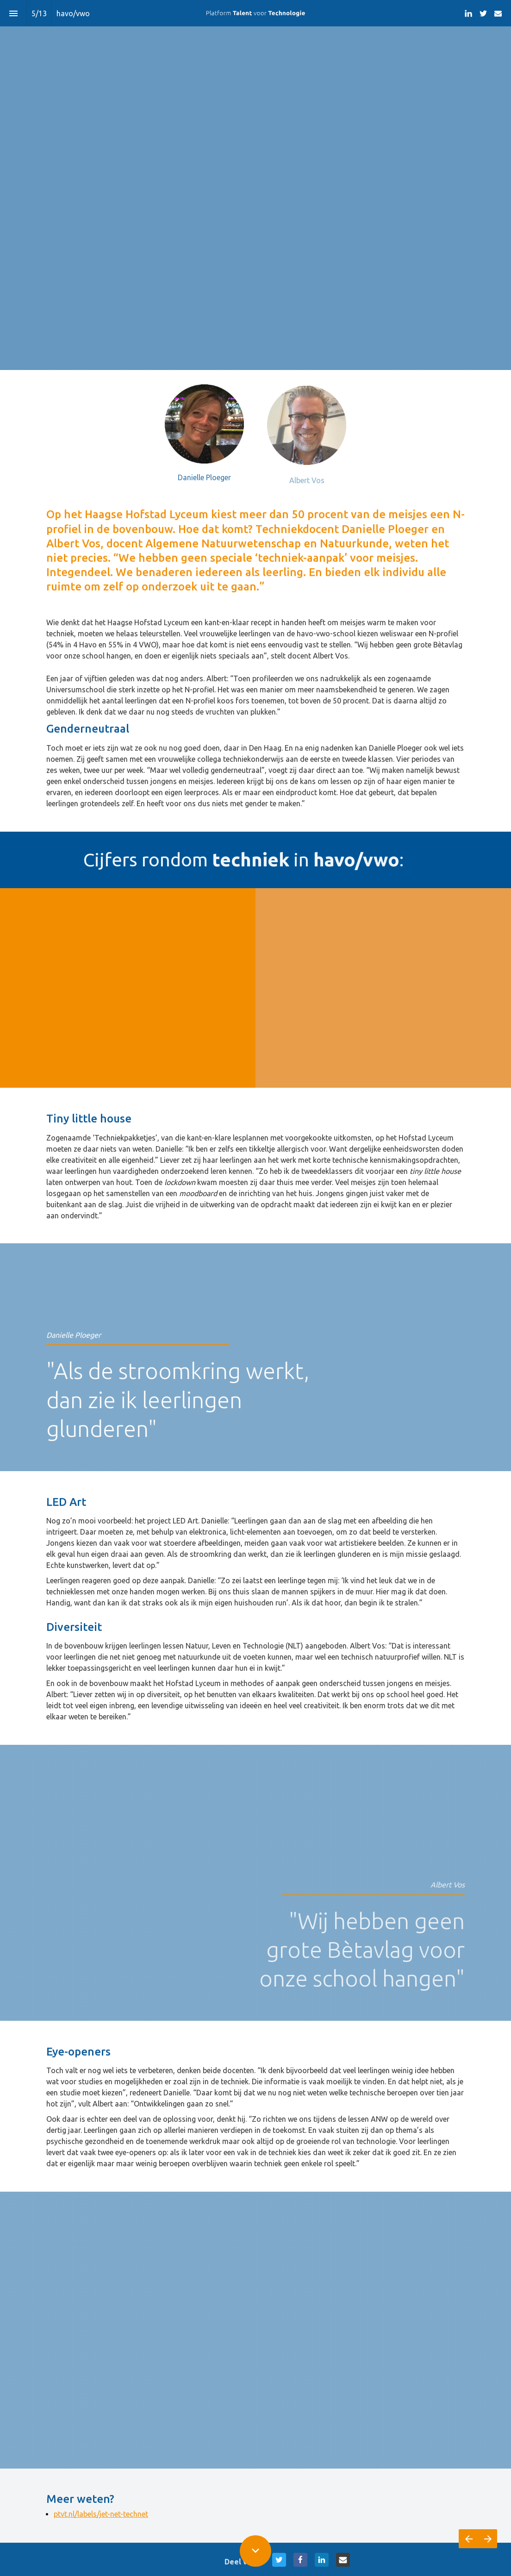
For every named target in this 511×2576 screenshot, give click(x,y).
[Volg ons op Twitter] (483, 13)
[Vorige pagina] (468, 2538)
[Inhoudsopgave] (13, 13)
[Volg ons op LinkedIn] (468, 13)
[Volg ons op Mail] (498, 13)
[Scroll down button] (255, 2551)
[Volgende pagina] (487, 2538)
